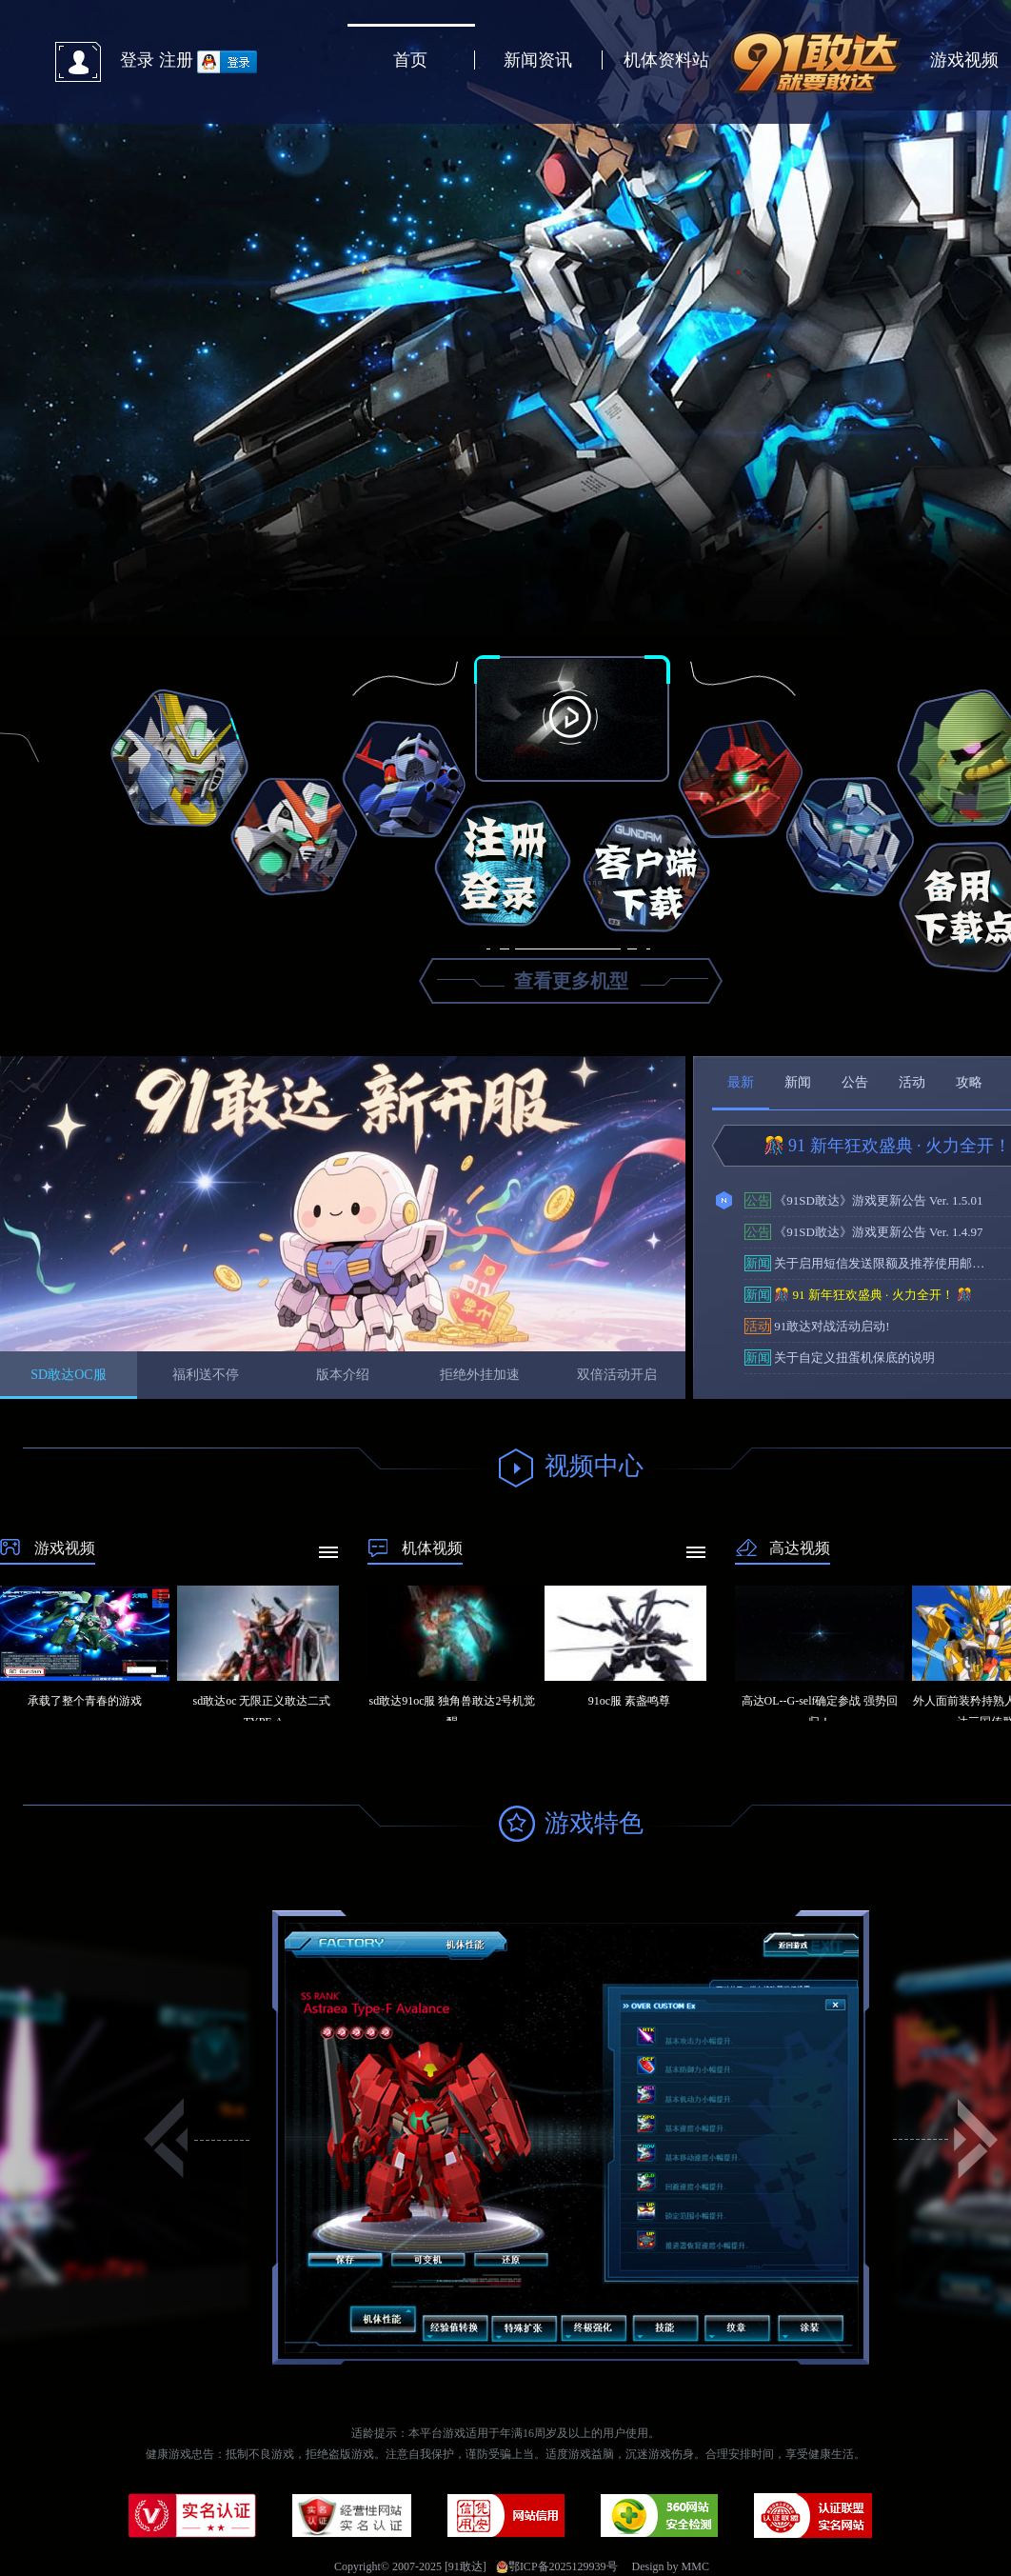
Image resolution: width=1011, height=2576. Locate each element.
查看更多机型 (571, 980)
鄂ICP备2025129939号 (557, 2566)
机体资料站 (666, 60)
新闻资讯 (538, 60)
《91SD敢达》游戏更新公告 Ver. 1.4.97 (863, 1232)
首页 (410, 60)
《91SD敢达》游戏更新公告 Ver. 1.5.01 (863, 1200)
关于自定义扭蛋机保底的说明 (839, 1357)
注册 (176, 60)
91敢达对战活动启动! (817, 1326)
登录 (137, 60)
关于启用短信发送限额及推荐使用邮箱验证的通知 (870, 1263)
